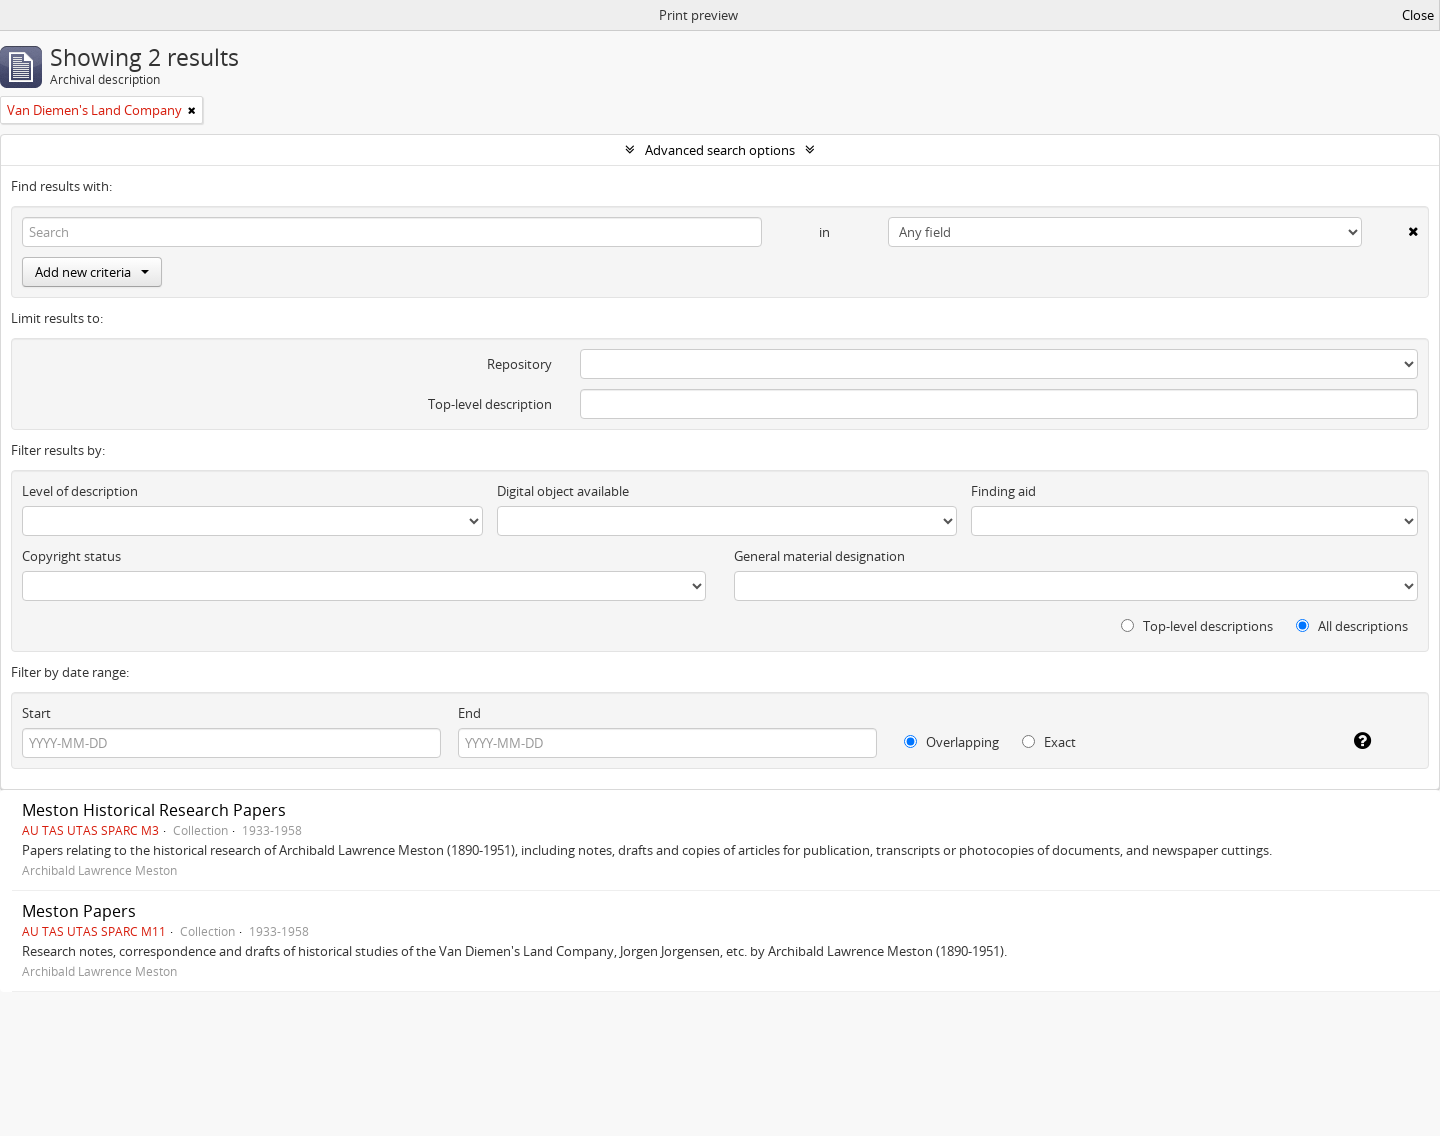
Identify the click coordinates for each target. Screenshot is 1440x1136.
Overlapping (951, 742)
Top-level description (490, 404)
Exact (1049, 742)
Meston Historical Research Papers (154, 810)
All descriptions (1352, 626)
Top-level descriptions (1197, 626)
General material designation (819, 556)
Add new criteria (92, 272)
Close (1418, 15)
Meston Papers (79, 911)
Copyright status (71, 556)
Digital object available (563, 491)
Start (36, 713)
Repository (519, 364)
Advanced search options (720, 150)
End (469, 713)
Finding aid (1003, 491)
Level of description (80, 491)
